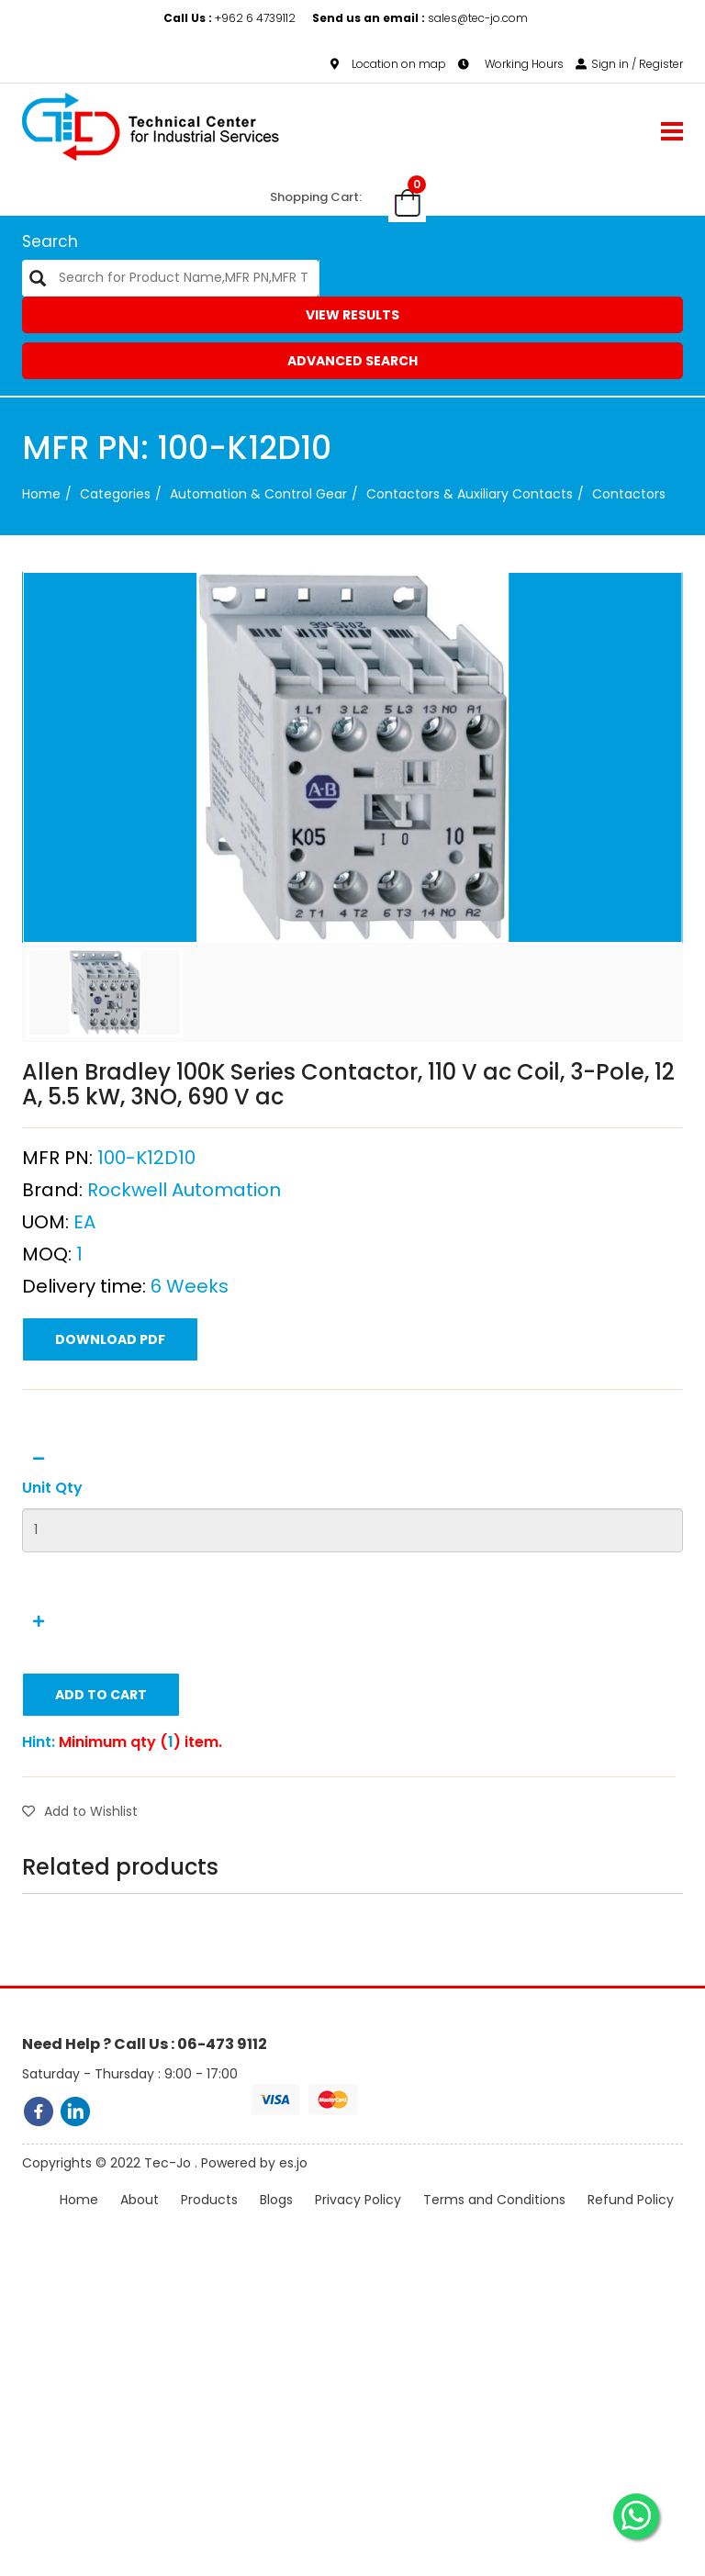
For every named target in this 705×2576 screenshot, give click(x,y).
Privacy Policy (358, 2222)
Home (41, 494)
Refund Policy (631, 2222)
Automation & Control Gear (258, 494)
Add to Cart (101, 1798)
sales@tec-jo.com (420, 18)
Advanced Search (352, 361)
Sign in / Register (629, 64)
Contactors (629, 494)
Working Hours (511, 64)
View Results (352, 315)
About (139, 2222)
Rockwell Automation (184, 1293)
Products (209, 2222)
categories (115, 494)
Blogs (276, 2222)
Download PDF (110, 1443)
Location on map (388, 64)
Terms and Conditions (494, 2222)
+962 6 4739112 (230, 18)
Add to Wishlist (80, 1915)
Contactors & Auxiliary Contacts (469, 494)
